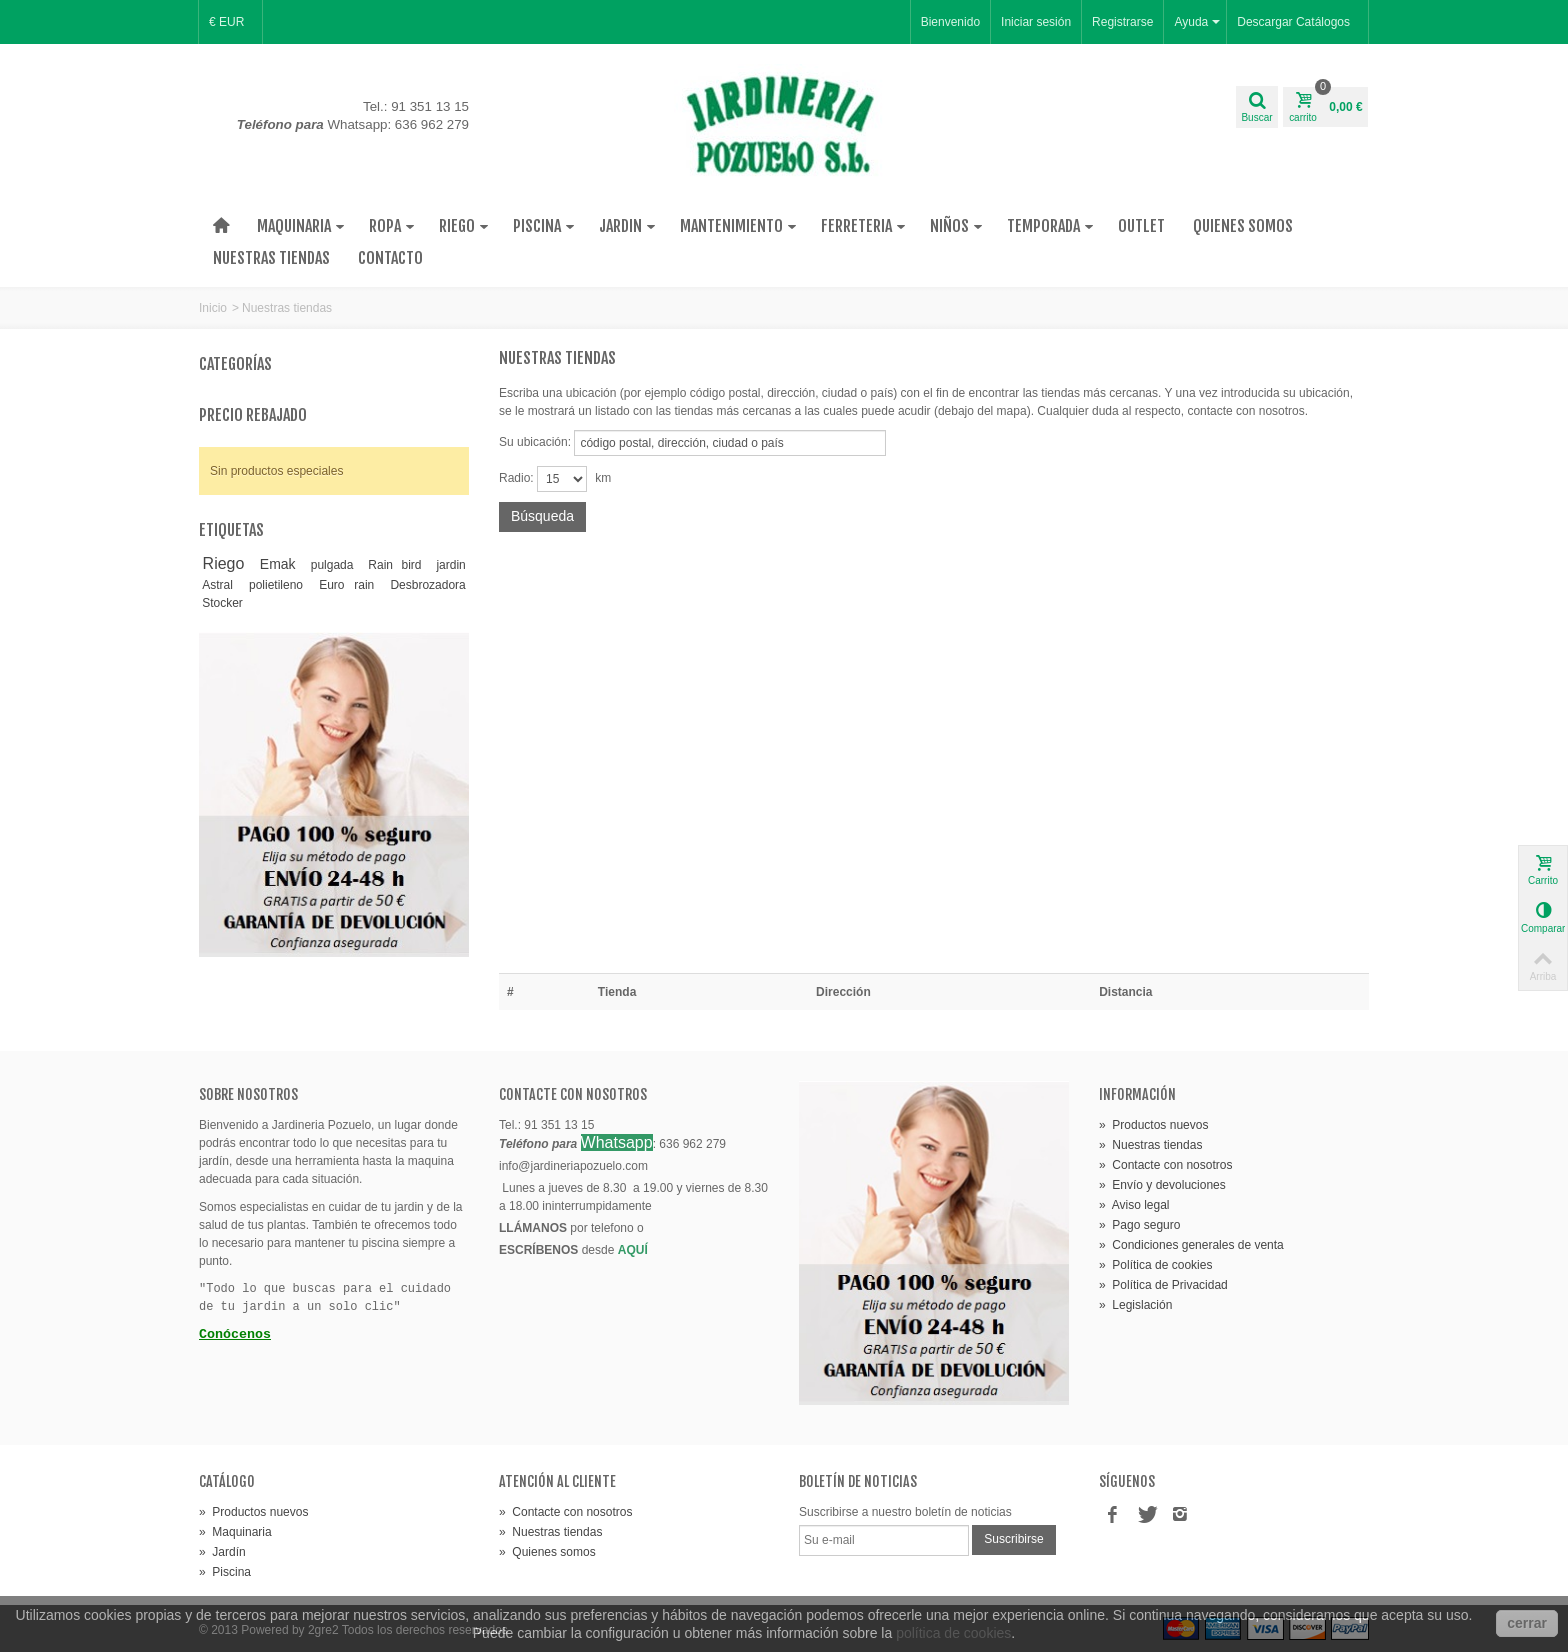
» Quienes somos (547, 1552)
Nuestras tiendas (271, 258)
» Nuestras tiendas (1150, 1145)
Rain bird (394, 565)
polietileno (276, 585)
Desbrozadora (427, 585)
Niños (956, 226)
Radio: (516, 478)
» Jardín (222, 1552)
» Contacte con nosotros (1165, 1165)
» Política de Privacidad (1163, 1285)
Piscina (544, 226)
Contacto (390, 258)
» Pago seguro (1139, 1225)
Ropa (392, 226)
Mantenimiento (738, 226)
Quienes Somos (1243, 226)
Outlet (1141, 226)
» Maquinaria (235, 1532)
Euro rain (346, 585)
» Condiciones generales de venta (1191, 1245)
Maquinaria (301, 226)
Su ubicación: (535, 442)
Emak (278, 564)
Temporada (1050, 226)
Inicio (213, 308)
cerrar (1527, 1623)
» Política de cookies (1155, 1265)
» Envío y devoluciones (1162, 1185)
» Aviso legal (1134, 1205)
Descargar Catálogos (1293, 22)
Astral (217, 585)
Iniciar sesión (1036, 22)
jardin (450, 565)
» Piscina (225, 1572)
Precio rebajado (253, 415)
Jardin (627, 226)
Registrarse (1122, 22)
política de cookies (953, 1633)
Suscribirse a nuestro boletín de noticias (905, 1512)
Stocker (222, 603)
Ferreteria (863, 226)
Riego (464, 226)
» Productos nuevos (1153, 1125)
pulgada (332, 565)
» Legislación (1135, 1305)
